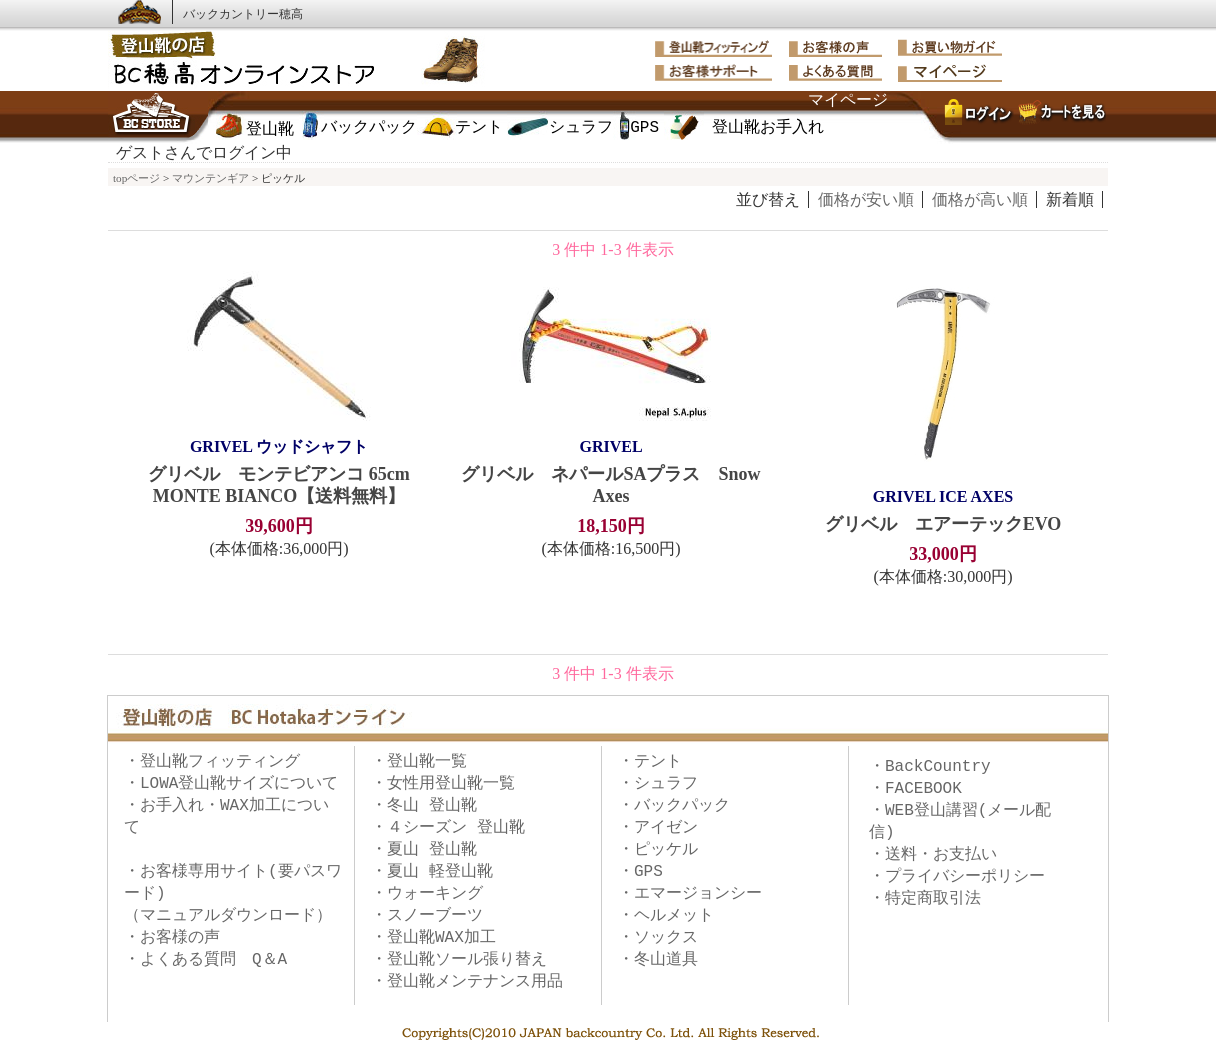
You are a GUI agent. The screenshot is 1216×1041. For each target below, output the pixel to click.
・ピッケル (658, 850)
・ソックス (658, 938)
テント (479, 128)
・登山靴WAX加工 (433, 938)
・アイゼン (658, 828)
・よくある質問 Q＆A (205, 960)
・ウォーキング (427, 894)
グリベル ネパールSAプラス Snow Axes (611, 471)
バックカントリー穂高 (243, 14)
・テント (650, 762)
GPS (644, 128)
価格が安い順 (866, 199)
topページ (136, 178)
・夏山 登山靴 (424, 850)
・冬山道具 (658, 960)
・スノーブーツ (427, 916)
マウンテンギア (210, 178)
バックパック (369, 128)
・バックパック (674, 806)
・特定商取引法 (925, 899)
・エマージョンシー (690, 894)
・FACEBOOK (915, 789)
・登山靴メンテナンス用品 (467, 982)
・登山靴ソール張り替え (459, 960)
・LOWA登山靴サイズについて (231, 784)
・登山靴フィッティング (212, 762)
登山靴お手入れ (768, 128)
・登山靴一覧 (419, 762)
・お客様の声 (172, 938)
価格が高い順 (980, 199)
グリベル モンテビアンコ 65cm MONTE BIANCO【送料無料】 (279, 471)
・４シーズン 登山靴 (448, 828)
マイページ (848, 101)
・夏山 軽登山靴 (432, 872)
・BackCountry (930, 767)
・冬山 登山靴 (424, 806)
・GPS (640, 872)
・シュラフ (658, 784)
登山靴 (270, 130)
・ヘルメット (666, 916)
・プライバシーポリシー (957, 877)
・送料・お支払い (933, 855)
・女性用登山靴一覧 (443, 784)
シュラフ (581, 128)
